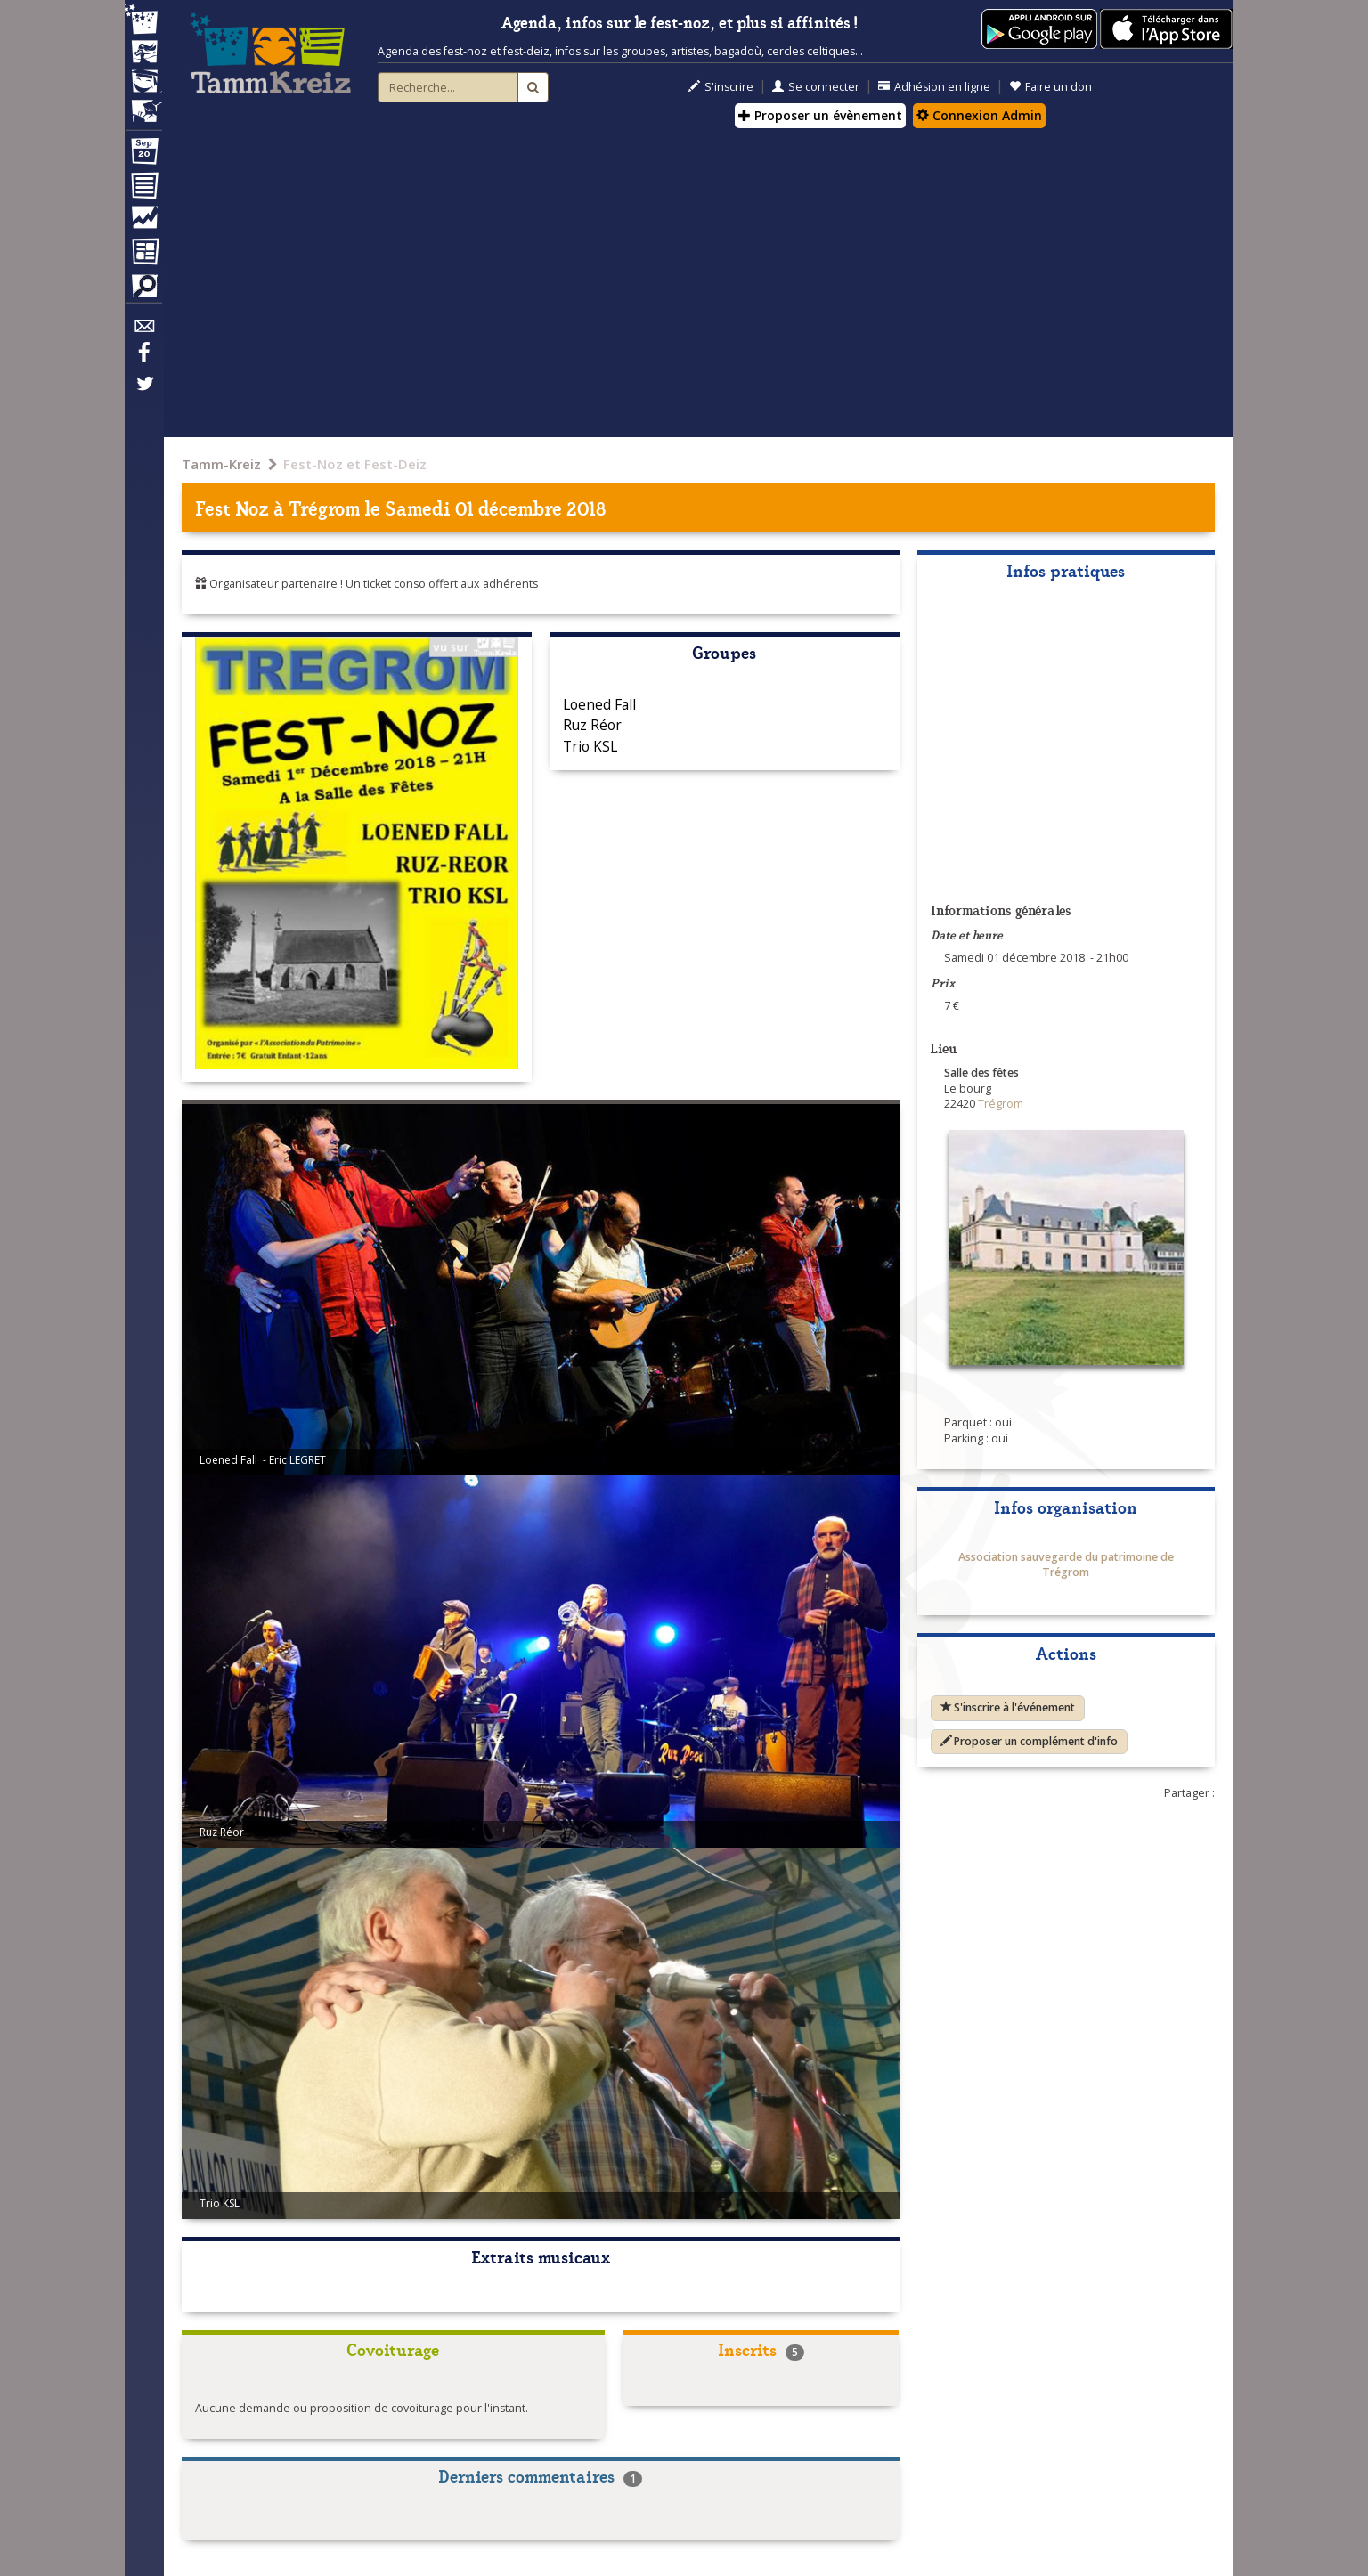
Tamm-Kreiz (221, 464)
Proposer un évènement (820, 115)
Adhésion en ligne (934, 86)
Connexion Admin (979, 115)
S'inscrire (720, 86)
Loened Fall (599, 704)
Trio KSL (590, 746)
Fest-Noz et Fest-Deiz (355, 464)
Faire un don (1050, 86)
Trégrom (324, 507)
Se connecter (815, 86)
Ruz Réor (592, 725)
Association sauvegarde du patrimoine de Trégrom (1066, 1565)
